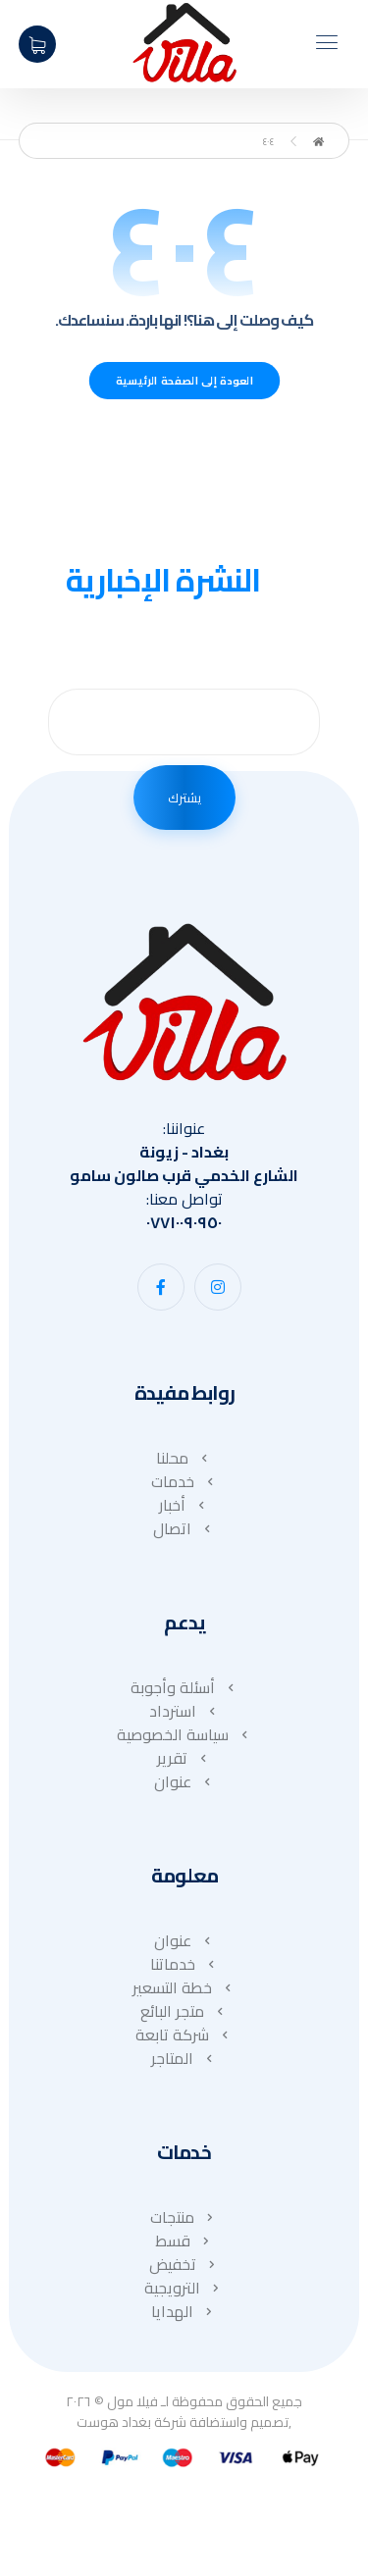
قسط (184, 2240)
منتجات (184, 2217)
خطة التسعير (184, 1987)
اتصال (184, 1528)
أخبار (184, 1505)
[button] (217, 1287)
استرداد (184, 1711)
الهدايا (184, 2311)
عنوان (184, 1781)
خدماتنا (184, 1964)
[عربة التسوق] (37, 42)
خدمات (184, 1481)
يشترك (184, 797)
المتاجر (184, 2058)
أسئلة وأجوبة (184, 1687)
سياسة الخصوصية (184, 1734)
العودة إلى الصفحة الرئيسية (183, 381)
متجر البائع (184, 2011)
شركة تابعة (184, 2034)
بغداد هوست (114, 2422)
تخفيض (184, 2264)
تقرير (184, 1758)
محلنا (184, 1457)
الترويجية (184, 2287)
